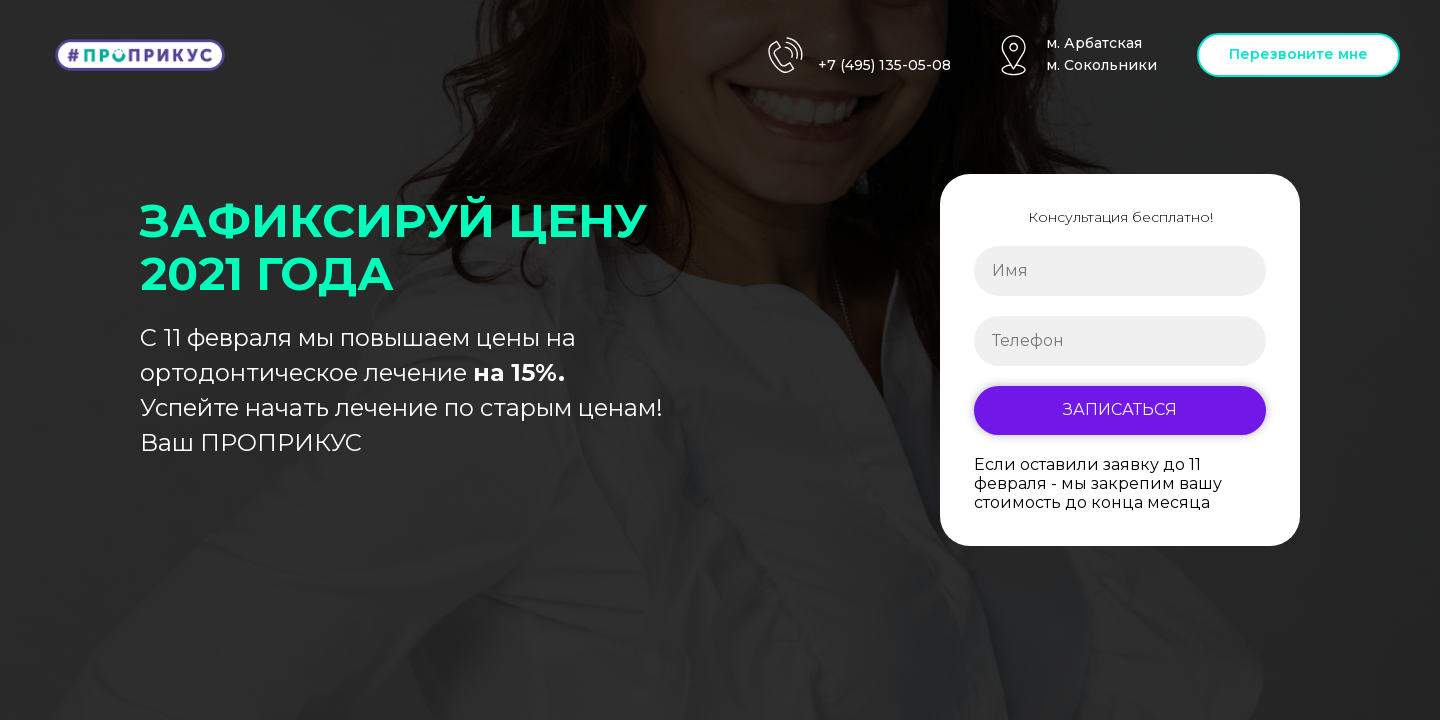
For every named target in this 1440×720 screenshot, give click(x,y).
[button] (1298, 55)
